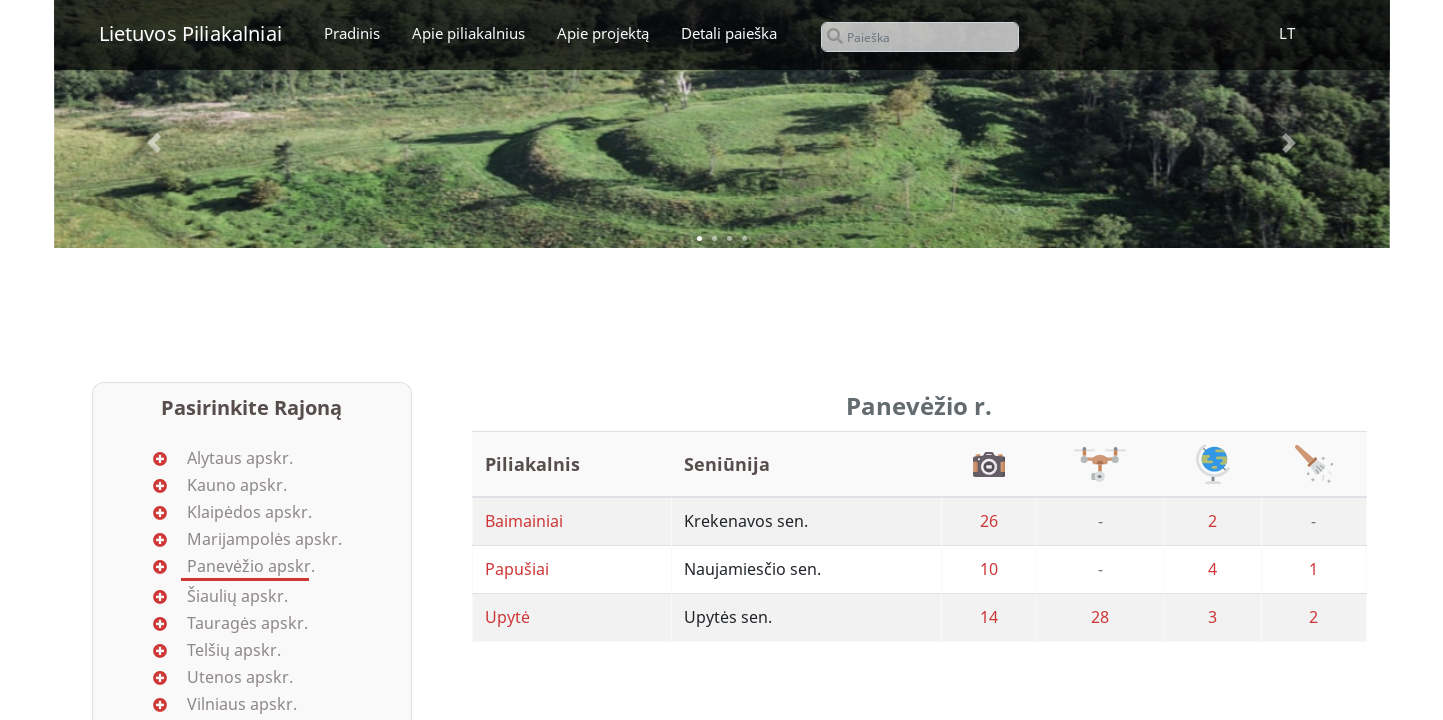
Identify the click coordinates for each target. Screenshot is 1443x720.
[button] (154, 143)
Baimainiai (524, 521)
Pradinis (352, 33)
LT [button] (1287, 33)
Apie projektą (603, 33)
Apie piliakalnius (468, 33)
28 (1100, 617)
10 (989, 569)
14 (989, 617)
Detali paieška (729, 33)
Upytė (507, 617)
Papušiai (517, 569)
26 (989, 521)
